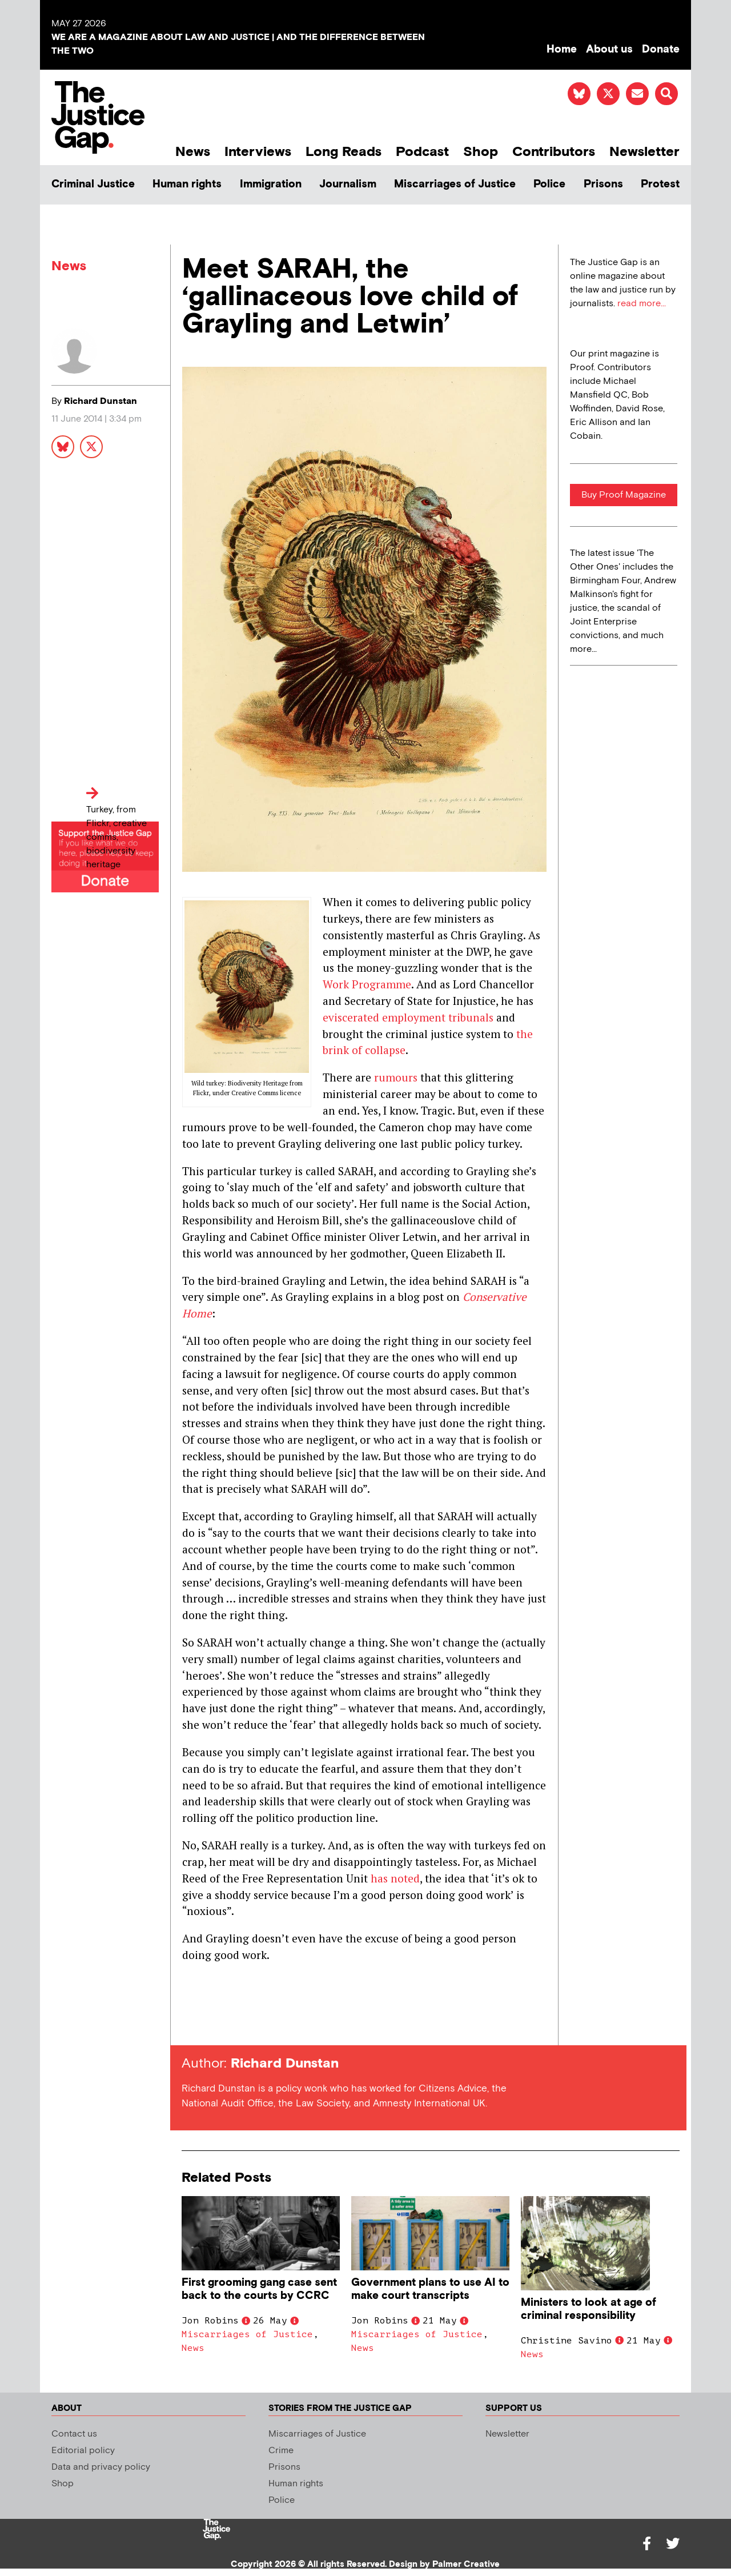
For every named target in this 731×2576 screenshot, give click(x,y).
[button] (666, 94)
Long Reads (343, 152)
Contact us (74, 2434)
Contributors (553, 152)
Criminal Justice (93, 184)
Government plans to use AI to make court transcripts (430, 2289)
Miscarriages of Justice (455, 184)
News (192, 152)
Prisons (603, 184)
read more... (641, 304)
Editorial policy (83, 2451)
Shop (480, 152)
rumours (395, 1077)
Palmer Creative (466, 2564)
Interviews (257, 152)
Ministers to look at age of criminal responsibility (588, 2309)
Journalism (347, 184)
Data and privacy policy (100, 2467)
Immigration (271, 184)
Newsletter (644, 152)
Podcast (422, 152)
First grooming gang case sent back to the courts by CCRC (259, 2289)
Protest (660, 184)
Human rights (187, 184)
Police (549, 184)
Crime (281, 2451)
